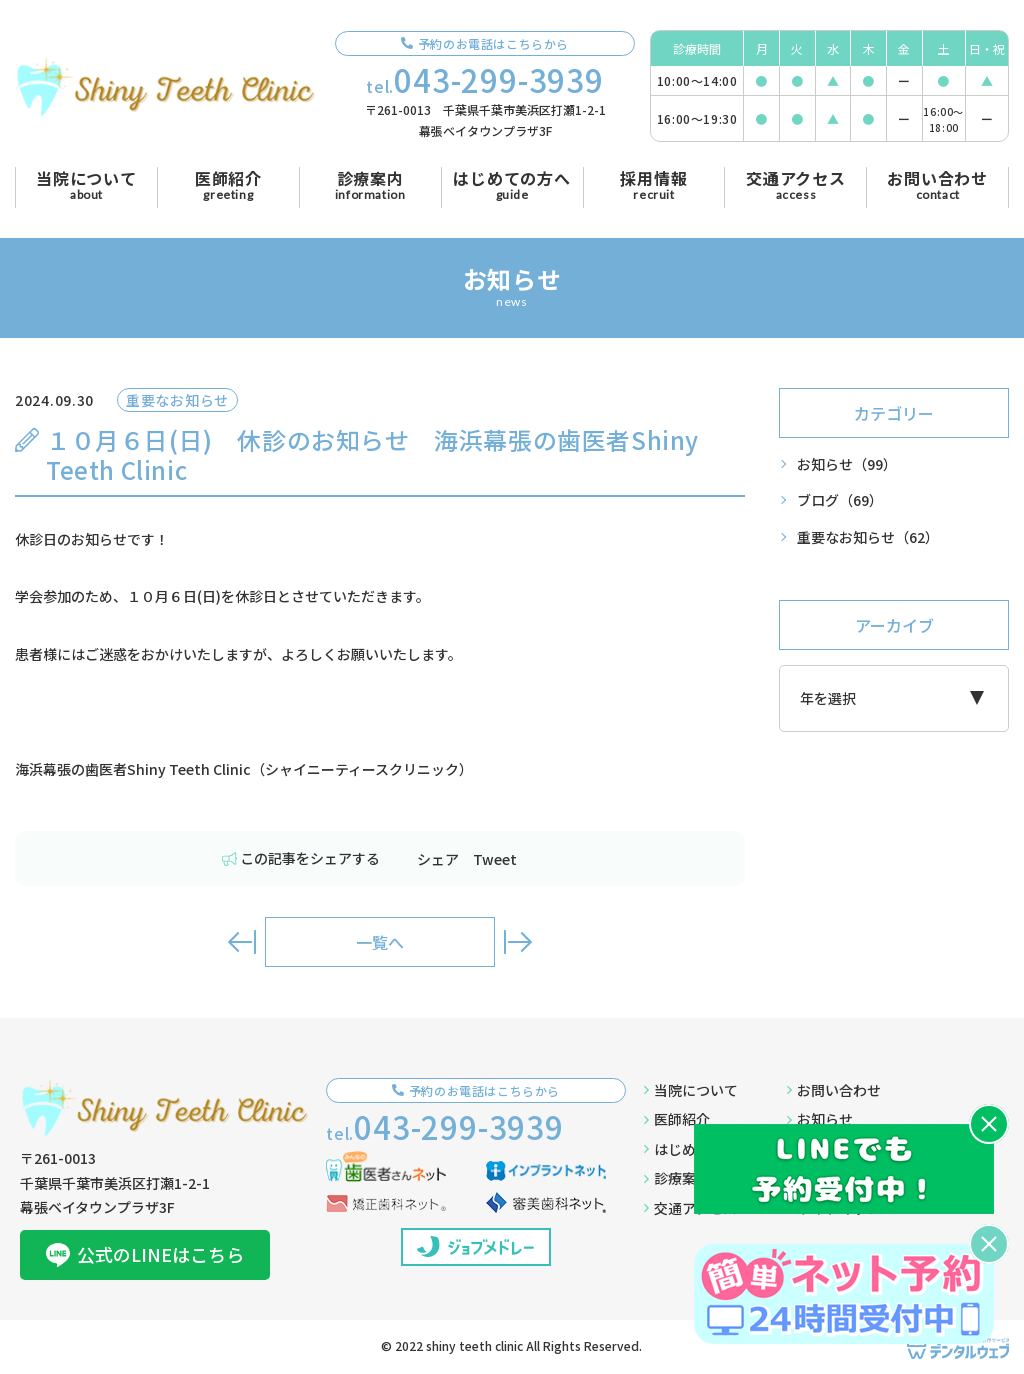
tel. (485, 79)
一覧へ (380, 942)
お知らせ (847, 464)
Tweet (495, 859)
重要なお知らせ (868, 537)
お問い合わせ (834, 1090)
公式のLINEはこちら (145, 1254)
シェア (438, 859)
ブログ (840, 500)
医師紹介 (677, 1119)
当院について (691, 1090)
